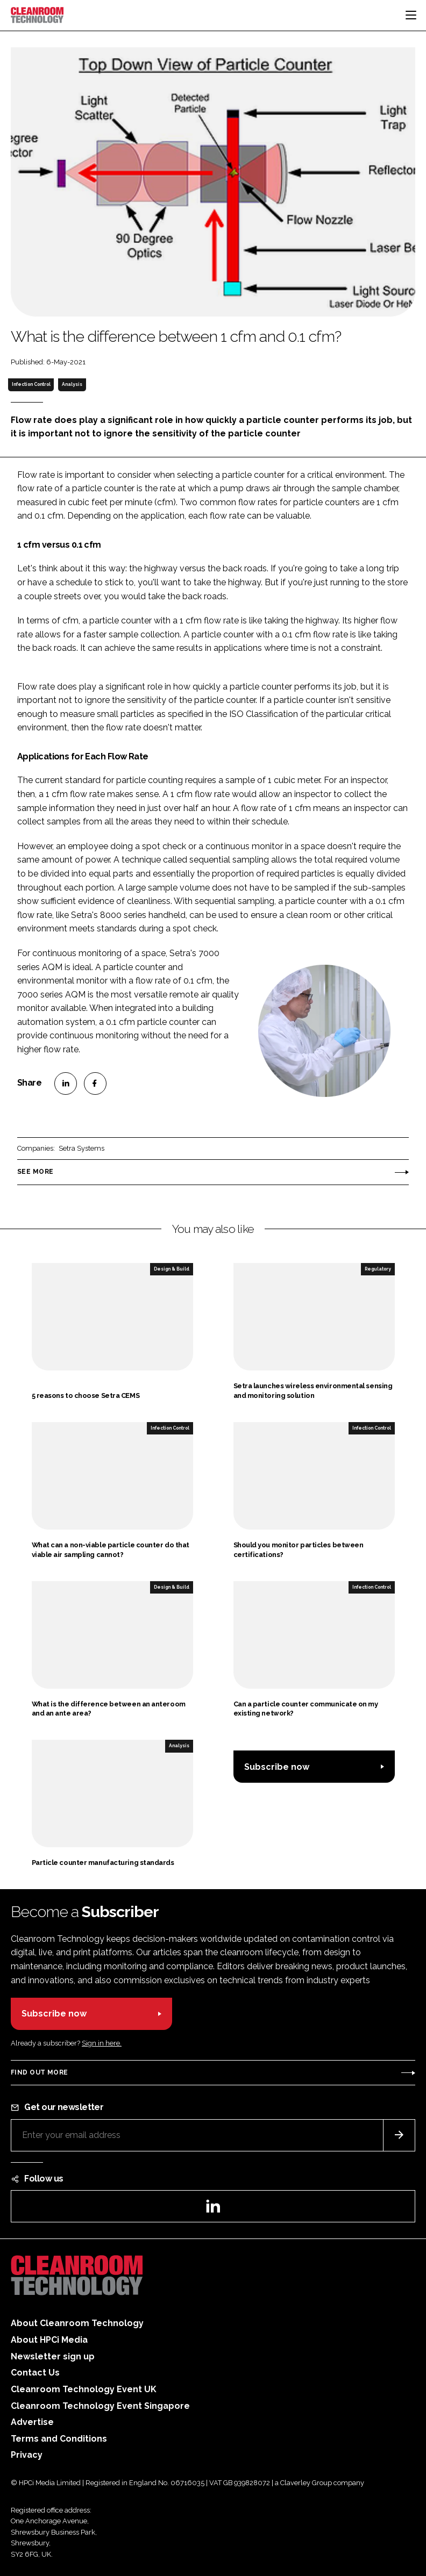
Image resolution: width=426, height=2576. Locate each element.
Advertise (32, 2422)
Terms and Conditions (59, 2439)
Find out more (39, 2072)
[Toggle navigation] (411, 15)
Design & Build (171, 1269)
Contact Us (35, 2372)
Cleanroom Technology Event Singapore (100, 2406)
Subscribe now (276, 1767)
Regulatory (378, 1269)
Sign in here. (102, 2043)
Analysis (72, 384)
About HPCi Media (49, 2340)
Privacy (26, 2455)
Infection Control (31, 384)
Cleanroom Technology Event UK (84, 2389)
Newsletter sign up (53, 2356)
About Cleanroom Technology (77, 2323)
